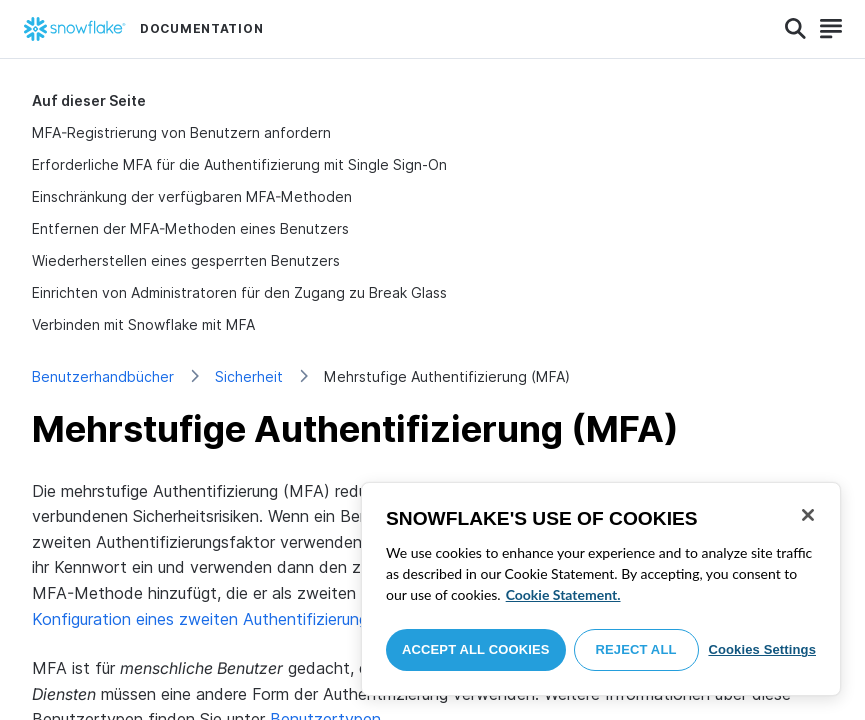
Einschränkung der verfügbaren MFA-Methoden (192, 196)
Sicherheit (249, 376)
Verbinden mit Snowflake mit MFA (143, 324)
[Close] (808, 515)
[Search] (795, 29)
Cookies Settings (762, 649)
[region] (601, 589)
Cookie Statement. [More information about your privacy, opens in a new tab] (563, 594)
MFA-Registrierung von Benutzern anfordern (181, 132)
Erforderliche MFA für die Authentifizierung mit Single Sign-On (239, 164)
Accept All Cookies (476, 649)
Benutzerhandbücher (103, 376)
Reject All (636, 649)
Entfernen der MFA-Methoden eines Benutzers (190, 228)
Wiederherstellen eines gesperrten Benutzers (186, 260)
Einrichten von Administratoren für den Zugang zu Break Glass (239, 292)
